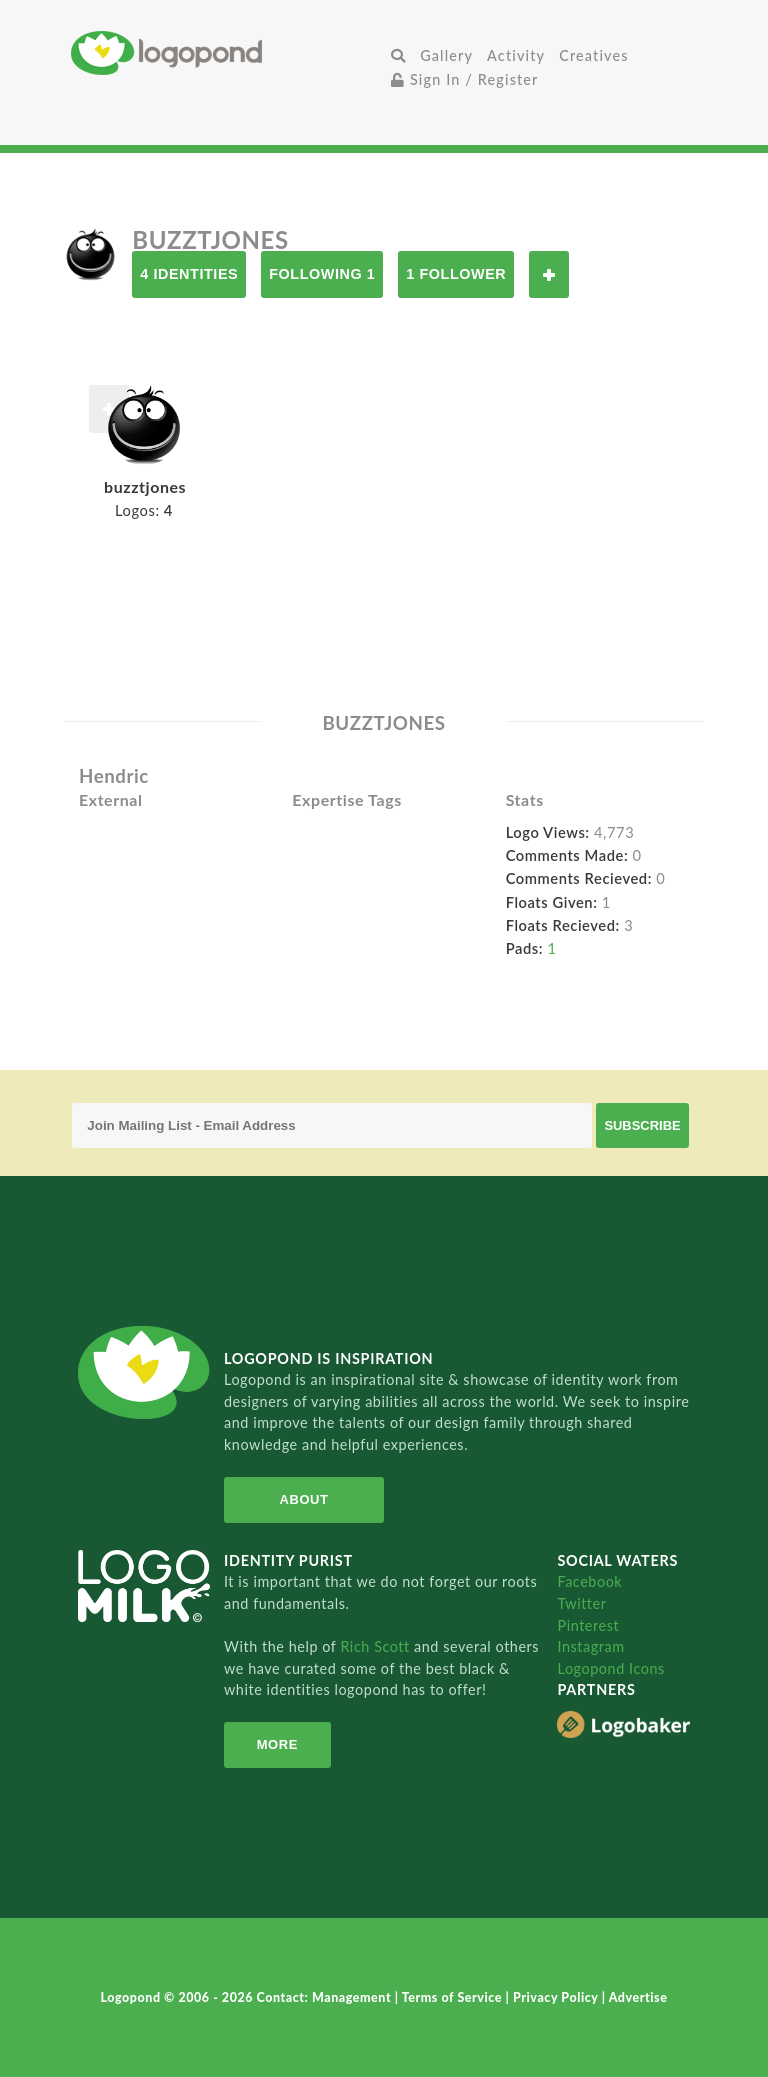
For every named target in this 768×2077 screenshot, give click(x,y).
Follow (549, 274)
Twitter (581, 1603)
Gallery (446, 55)
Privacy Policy (557, 1997)
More (277, 1744)
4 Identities (189, 274)
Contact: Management (326, 1997)
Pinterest (588, 1625)
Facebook (589, 1581)
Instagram (590, 1646)
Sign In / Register (465, 79)
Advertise (638, 1997)
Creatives (593, 55)
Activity (516, 55)
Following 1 (322, 274)
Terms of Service (454, 1997)
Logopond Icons (610, 1668)
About (304, 1499)
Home (227, 52)
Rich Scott (377, 1646)
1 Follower (456, 274)
